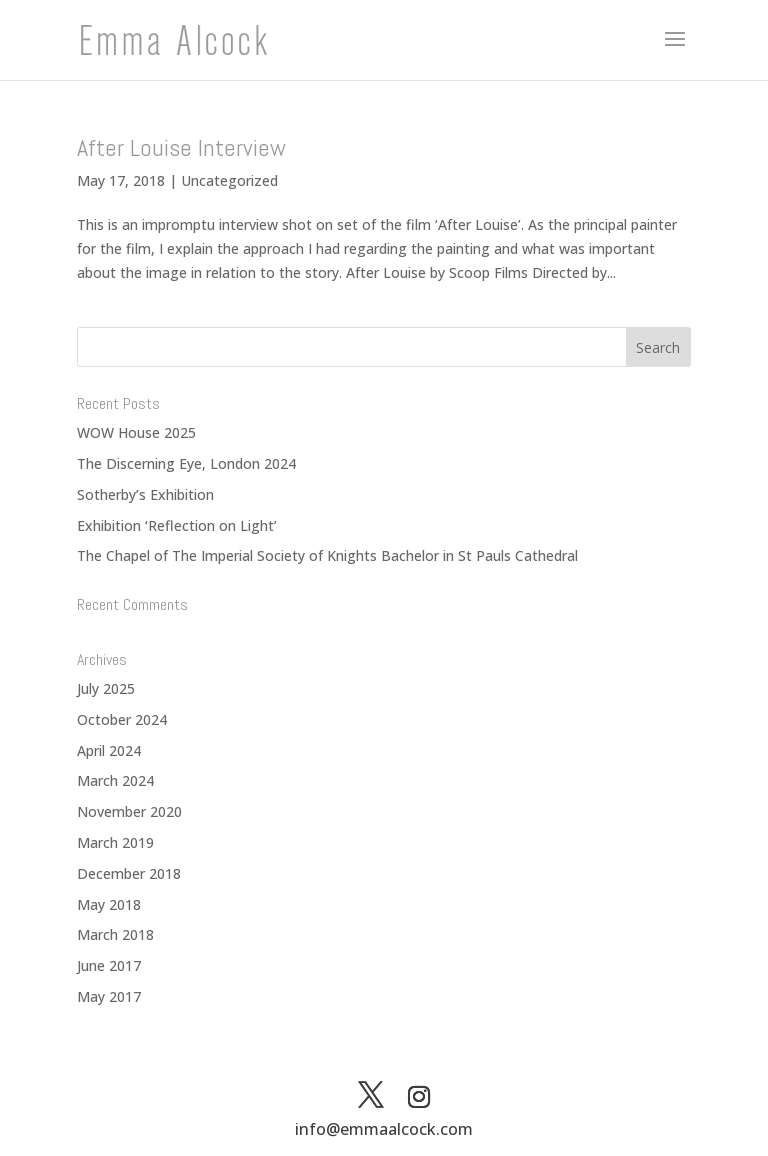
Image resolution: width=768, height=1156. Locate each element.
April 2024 (109, 750)
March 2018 (115, 934)
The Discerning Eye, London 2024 (186, 463)
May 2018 (109, 904)
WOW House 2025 (136, 432)
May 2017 (109, 996)
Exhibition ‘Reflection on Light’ (177, 525)
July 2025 (106, 688)
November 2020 (129, 811)
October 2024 (122, 719)
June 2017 (109, 965)
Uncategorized (229, 180)
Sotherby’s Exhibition (145, 494)
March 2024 (115, 780)
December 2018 (129, 873)
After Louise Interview (181, 147)
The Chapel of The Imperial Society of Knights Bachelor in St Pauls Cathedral (327, 555)
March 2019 (115, 842)
